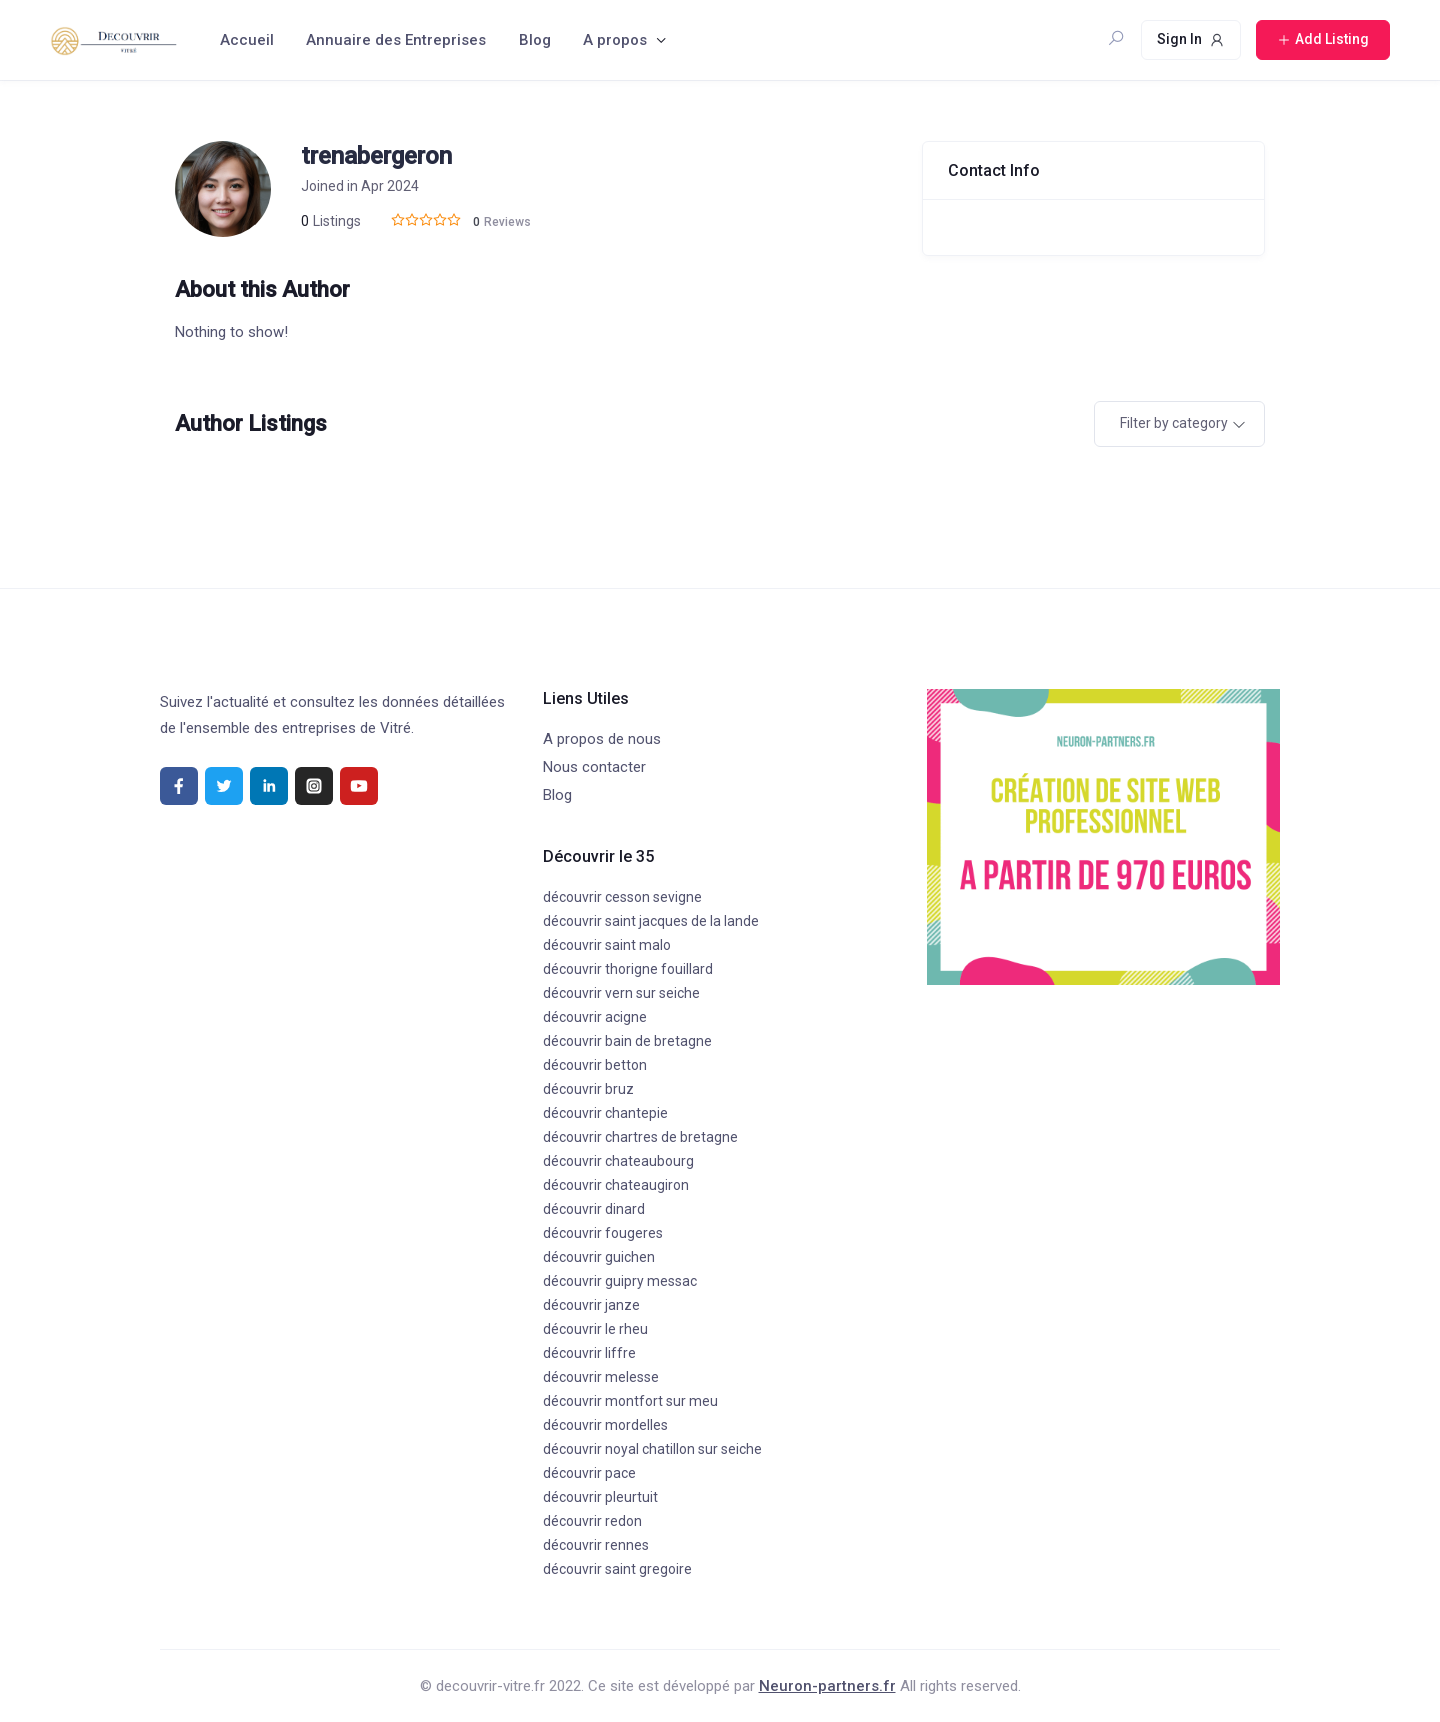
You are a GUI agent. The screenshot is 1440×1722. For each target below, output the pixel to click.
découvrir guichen (599, 1257)
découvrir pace (589, 1473)
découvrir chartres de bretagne (640, 1137)
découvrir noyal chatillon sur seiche (652, 1449)
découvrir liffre (589, 1353)
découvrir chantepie (605, 1113)
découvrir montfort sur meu (630, 1401)
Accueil (247, 40)
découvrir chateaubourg (618, 1161)
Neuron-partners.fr (827, 1686)
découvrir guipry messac (620, 1281)
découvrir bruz (588, 1089)
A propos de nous (602, 739)
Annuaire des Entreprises (396, 40)
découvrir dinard (594, 1209)
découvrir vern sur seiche (621, 993)
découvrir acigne (595, 1017)
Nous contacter (594, 767)
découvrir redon (592, 1521)
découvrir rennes (596, 1545)
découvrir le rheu (595, 1329)
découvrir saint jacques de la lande (651, 921)
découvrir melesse (601, 1377)
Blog (535, 40)
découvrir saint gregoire (617, 1569)
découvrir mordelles (605, 1425)
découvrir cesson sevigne (622, 897)
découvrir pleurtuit (600, 1497)
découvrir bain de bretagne (627, 1041)
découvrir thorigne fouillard (628, 969)
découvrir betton (595, 1065)
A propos (615, 40)
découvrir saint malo (607, 945)
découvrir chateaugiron (616, 1185)
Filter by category (1174, 423)
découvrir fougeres (603, 1233)
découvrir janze (591, 1305)
